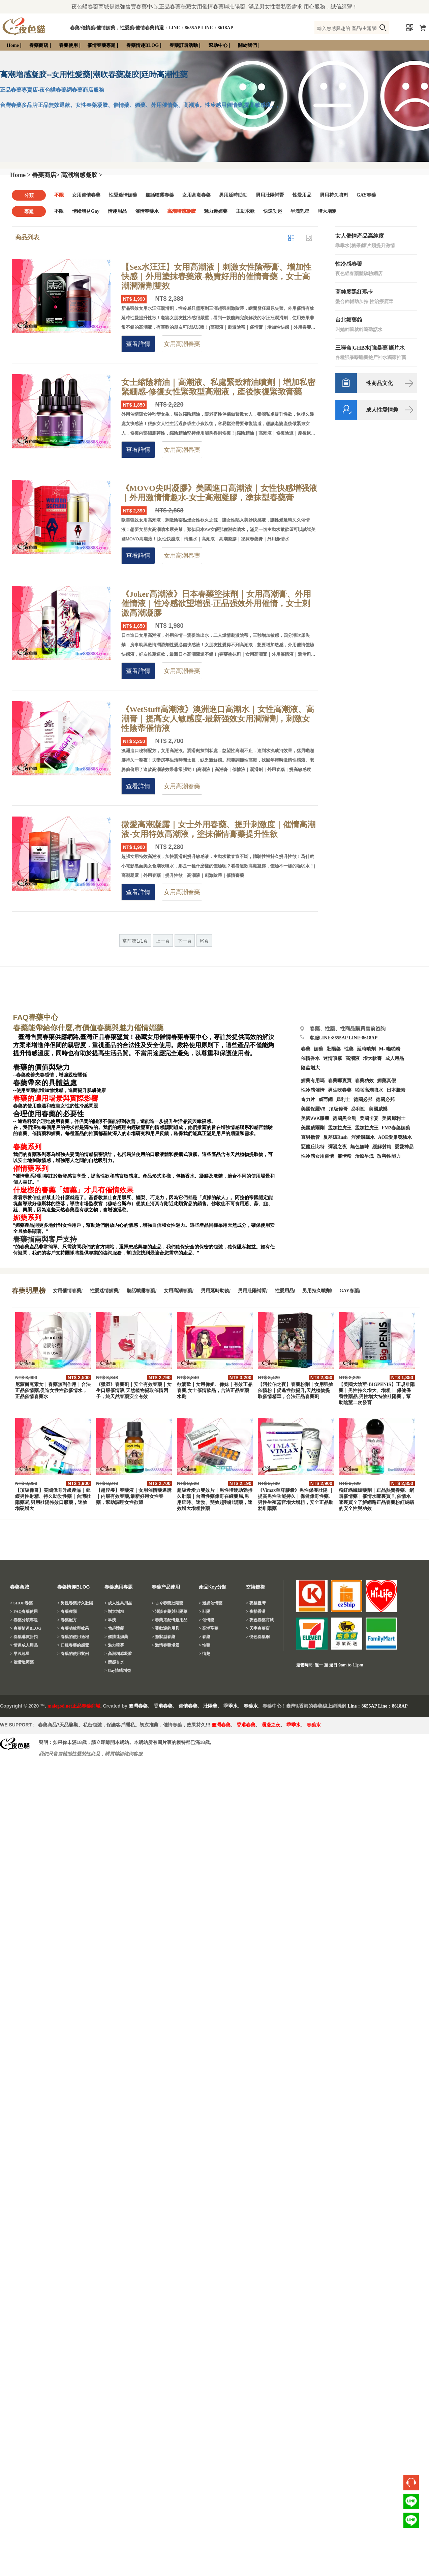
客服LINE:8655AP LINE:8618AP (344, 1037)
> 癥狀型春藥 (163, 1636)
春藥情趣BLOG (142, 45)
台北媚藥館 (348, 320)
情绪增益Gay (85, 211)
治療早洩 (364, 1156)
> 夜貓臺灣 (256, 1603)
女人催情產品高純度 (359, 236)
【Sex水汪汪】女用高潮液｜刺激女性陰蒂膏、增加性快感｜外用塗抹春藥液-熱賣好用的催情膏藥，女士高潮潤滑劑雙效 (216, 276)
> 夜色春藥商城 (260, 1620)
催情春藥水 (147, 211)
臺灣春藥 (138, 1706)
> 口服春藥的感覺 (73, 1645)
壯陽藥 (334, 1049)
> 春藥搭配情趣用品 (169, 1620)
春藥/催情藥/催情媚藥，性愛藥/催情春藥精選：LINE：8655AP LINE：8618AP (151, 27)
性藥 (349, 1049)
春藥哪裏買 (339, 1080)
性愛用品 (302, 195)
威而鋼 (325, 1099)
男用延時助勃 (233, 195)
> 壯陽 (204, 1611)
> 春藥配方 (67, 1620)
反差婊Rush (335, 1137)
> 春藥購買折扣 (24, 1636)
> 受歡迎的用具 (165, 1628)
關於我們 (247, 45)
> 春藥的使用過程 (73, 1636)
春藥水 (251, 1706)
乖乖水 (230, 1706)
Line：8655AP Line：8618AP (377, 1706)
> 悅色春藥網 (258, 1636)
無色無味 (359, 1146)
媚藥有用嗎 (313, 1080)
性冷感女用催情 (317, 1156)
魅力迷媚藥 (215, 211)
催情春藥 (188, 1706)
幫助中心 (218, 45)
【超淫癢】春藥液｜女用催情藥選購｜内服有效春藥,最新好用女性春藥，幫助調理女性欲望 (134, 1496)
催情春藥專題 (101, 45)
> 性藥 (204, 1645)
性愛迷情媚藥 (123, 195)
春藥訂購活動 (184, 45)
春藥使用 (68, 45)
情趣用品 (117, 211)
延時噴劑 (366, 1049)
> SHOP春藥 (21, 1603)
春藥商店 (38, 45)
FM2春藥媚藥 (396, 1127)
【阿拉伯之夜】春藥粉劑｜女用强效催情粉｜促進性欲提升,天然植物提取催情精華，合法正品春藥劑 (295, 1390)
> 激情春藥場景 (165, 1645)
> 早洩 (110, 1620)
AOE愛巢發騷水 (395, 1137)
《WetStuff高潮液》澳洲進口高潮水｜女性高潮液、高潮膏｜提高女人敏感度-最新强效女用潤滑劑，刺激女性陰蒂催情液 (217, 719)
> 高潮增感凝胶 (118, 1653)
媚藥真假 (386, 1080)
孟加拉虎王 (366, 1127)
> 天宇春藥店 (258, 1628)
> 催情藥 (206, 1620)
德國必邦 (363, 1099)
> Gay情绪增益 (117, 1670)
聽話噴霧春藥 (160, 195)
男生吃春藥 (339, 1090)
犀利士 (343, 1099)
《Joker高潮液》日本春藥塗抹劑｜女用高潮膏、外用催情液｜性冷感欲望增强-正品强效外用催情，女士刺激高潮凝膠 (216, 603)
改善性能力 (389, 1156)
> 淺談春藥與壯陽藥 (169, 1611)
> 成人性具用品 (118, 1603)
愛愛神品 (404, 1146)
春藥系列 (27, 1147)
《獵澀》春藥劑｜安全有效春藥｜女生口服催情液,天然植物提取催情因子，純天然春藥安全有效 (134, 1390)
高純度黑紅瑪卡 (354, 292)
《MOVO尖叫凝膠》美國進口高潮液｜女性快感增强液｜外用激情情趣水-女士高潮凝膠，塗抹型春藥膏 (219, 493)
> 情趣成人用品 (24, 1645)
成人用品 (394, 1058)
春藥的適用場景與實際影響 (55, 1098)
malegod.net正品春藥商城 (74, 1706)
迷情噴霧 (332, 1058)
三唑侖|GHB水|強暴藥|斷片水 (370, 348)
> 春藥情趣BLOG (25, 1628)
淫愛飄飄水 (363, 1137)
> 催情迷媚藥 (22, 1662)
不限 (59, 195)
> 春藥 (204, 1636)
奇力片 (308, 1099)
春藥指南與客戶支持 (45, 1239)
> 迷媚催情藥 (210, 1603)
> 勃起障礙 (114, 1628)
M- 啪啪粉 (389, 1049)
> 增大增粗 (114, 1611)
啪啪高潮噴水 (369, 1090)
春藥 (305, 1049)
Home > (20, 175)
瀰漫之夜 (271, 1724)
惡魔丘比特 (313, 1146)
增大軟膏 (372, 1058)
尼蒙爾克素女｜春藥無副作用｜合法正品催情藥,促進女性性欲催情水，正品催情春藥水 (53, 1390)
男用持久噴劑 (334, 195)
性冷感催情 (313, 1090)
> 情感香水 (114, 1662)
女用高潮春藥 (196, 195)
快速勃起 (272, 211)
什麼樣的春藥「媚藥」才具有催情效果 (73, 1190)
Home (13, 45)
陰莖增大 (310, 1067)
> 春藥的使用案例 (73, 1653)
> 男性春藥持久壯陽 (75, 1603)
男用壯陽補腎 (270, 195)
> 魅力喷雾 (114, 1645)
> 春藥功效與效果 (73, 1628)
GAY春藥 (366, 195)
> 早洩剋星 (20, 1653)
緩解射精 (381, 1146)
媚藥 (318, 1049)
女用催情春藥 (86, 195)
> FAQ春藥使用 (24, 1611)
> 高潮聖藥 (208, 1628)
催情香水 (310, 1058)
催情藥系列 (31, 1168)
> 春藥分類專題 (24, 1620)
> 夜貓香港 (256, 1611)
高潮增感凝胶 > (81, 175)
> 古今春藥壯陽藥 (167, 1603)
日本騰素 (396, 1090)
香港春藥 (163, 1706)
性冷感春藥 (348, 264)
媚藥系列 (27, 1218)
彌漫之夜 (337, 1146)
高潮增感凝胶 (181, 211)
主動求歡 (245, 211)
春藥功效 (364, 1080)
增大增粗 (327, 211)
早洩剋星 (299, 211)
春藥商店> (46, 175)
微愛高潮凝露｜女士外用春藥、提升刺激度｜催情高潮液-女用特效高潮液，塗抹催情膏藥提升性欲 (218, 829)
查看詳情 (138, 343)
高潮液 (352, 1058)
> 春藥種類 (67, 1611)
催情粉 (344, 1156)
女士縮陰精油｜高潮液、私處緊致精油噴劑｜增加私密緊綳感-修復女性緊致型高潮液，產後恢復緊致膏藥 (218, 387)
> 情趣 (204, 1653)
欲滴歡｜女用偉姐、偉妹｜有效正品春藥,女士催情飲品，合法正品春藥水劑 (214, 1390)
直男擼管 (310, 1137)
